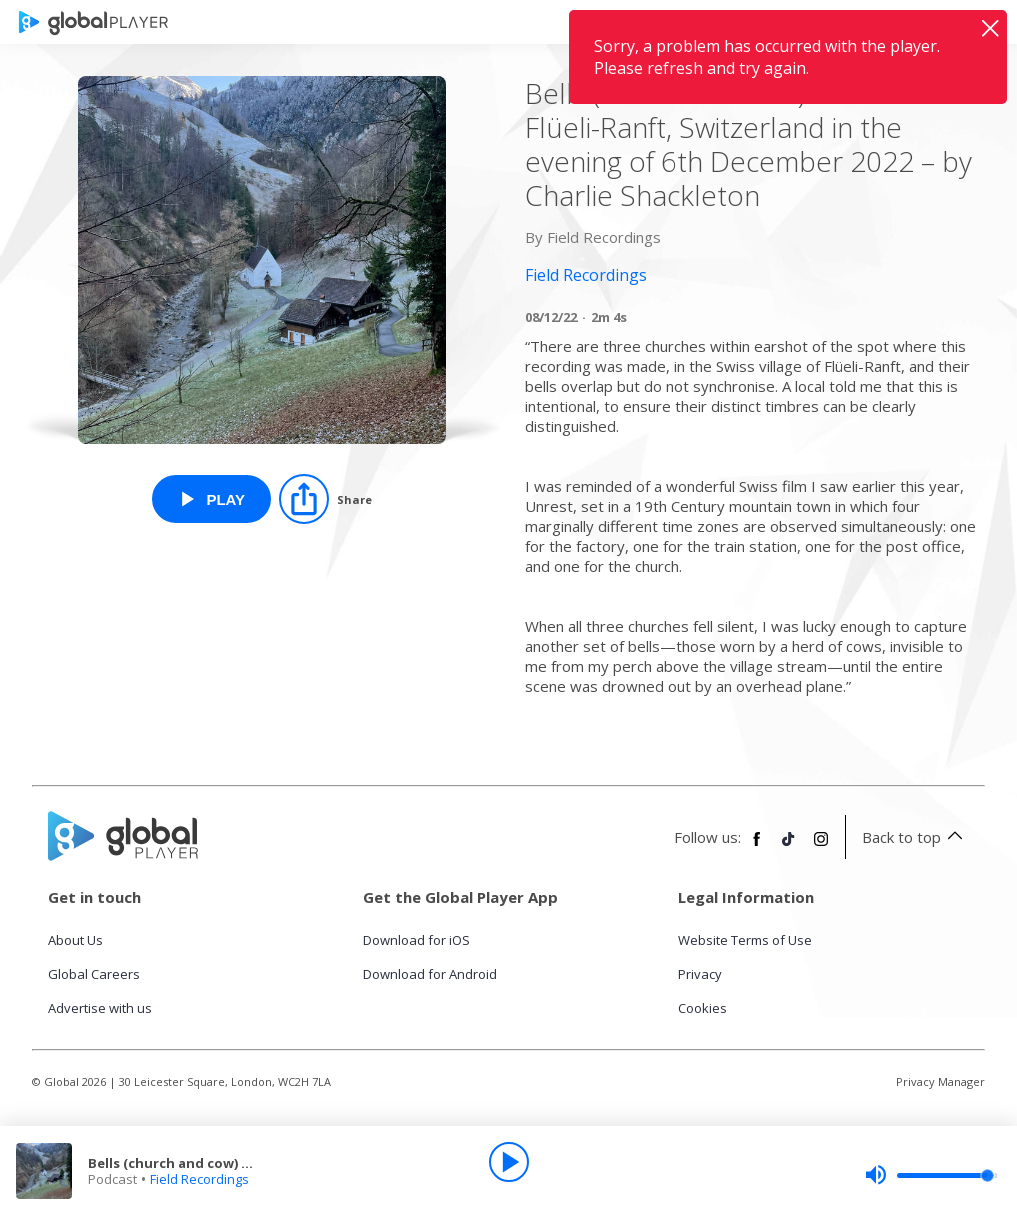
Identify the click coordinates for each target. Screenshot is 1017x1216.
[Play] (509, 1162)
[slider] (931, 1175)
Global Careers (94, 974)
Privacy (700, 974)
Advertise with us (100, 1008)
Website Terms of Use (745, 940)
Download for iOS (416, 940)
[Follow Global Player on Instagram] (821, 847)
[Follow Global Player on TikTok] (789, 847)
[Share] (325, 499)
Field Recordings (199, 1179)
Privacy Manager (940, 1081)
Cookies (702, 1008)
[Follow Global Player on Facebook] (757, 847)
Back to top (915, 837)
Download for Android (430, 974)
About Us (75, 940)
